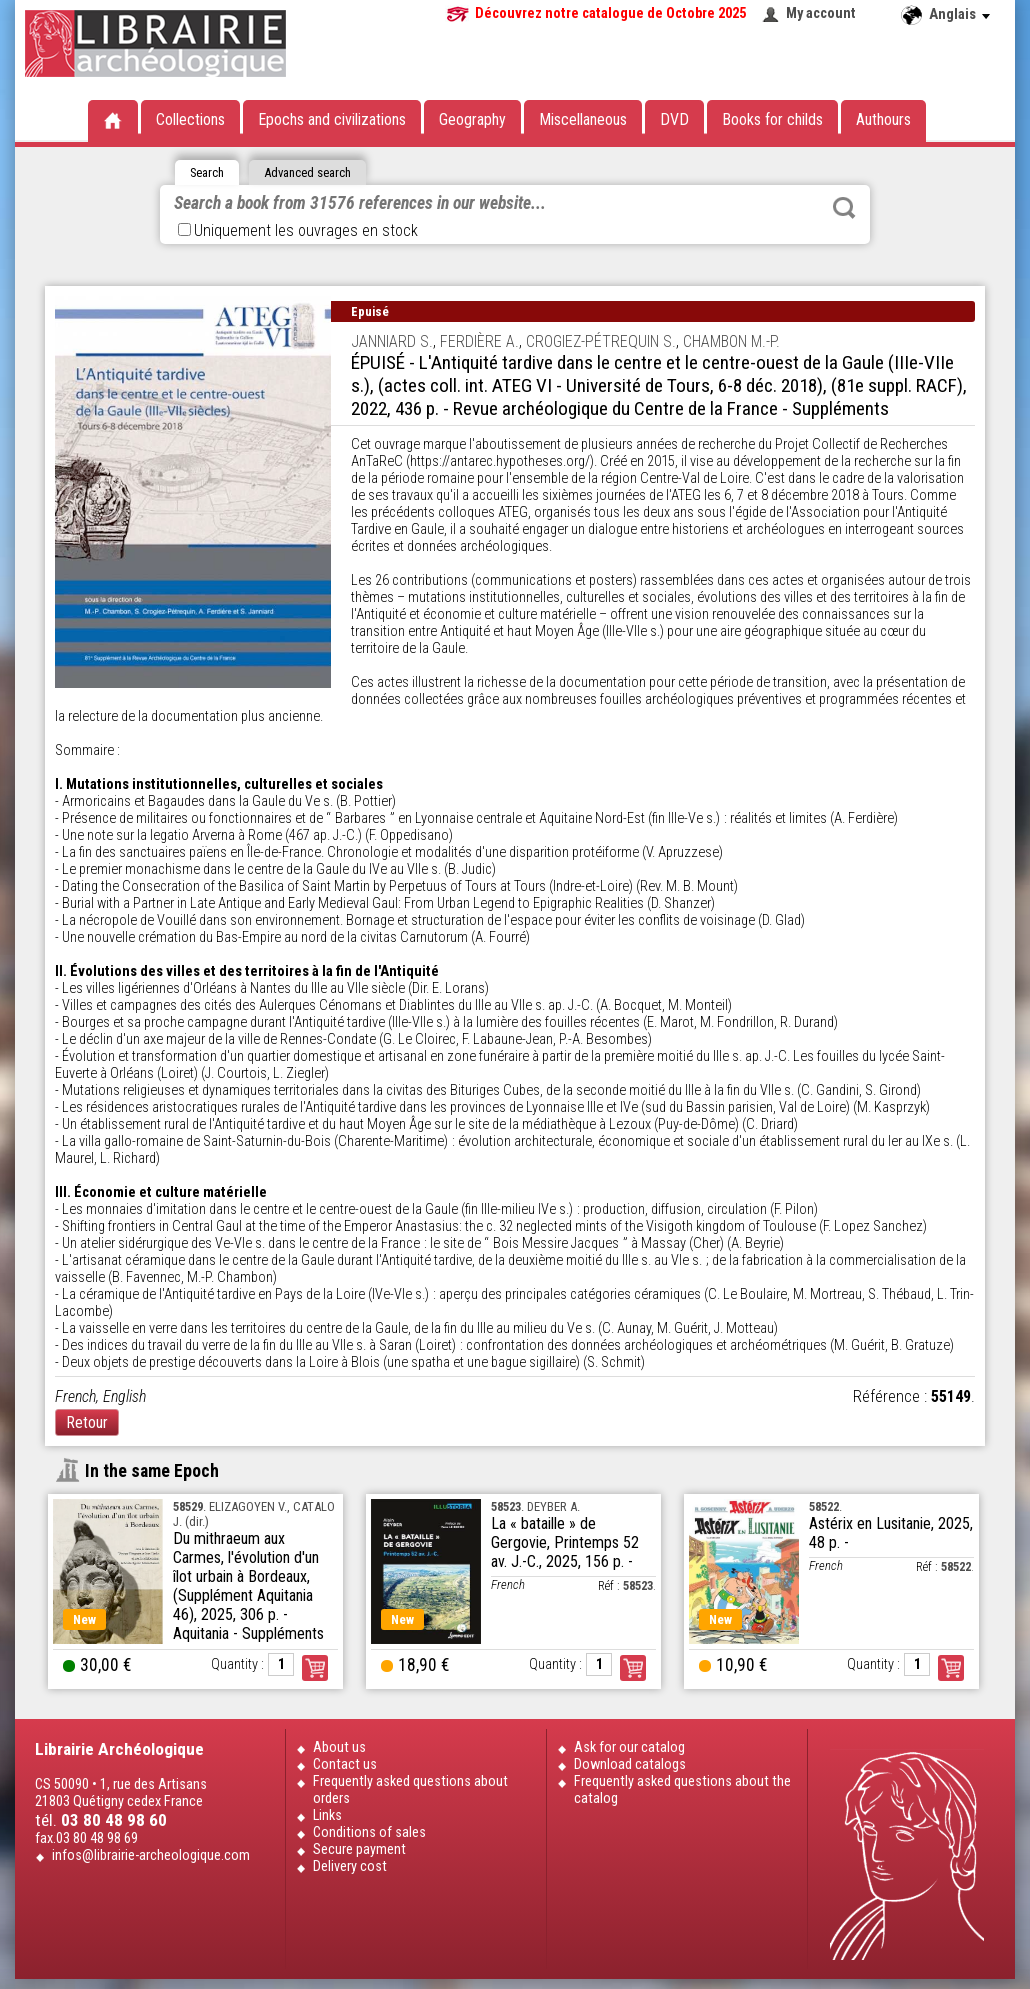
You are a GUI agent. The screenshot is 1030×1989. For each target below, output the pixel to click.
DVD (674, 119)
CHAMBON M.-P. (731, 341)
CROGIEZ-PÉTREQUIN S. (601, 341)
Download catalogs (630, 1764)
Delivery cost (350, 1866)
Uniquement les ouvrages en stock (298, 230)
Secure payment (359, 1849)
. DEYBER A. (535, 1506)
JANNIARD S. (392, 341)
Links (327, 1815)
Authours (883, 119)
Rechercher (844, 208)
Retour (87, 1422)
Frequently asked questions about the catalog (682, 1790)
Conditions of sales (369, 1832)
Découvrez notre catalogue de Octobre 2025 (610, 13)
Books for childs (772, 119)
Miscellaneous (583, 119)
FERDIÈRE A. (479, 341)
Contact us (345, 1764)
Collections (190, 119)
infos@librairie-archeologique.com (151, 1855)
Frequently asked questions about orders (410, 1790)
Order (315, 1668)
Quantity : (237, 1664)
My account (821, 13)
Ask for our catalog (629, 1747)
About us (339, 1747)
